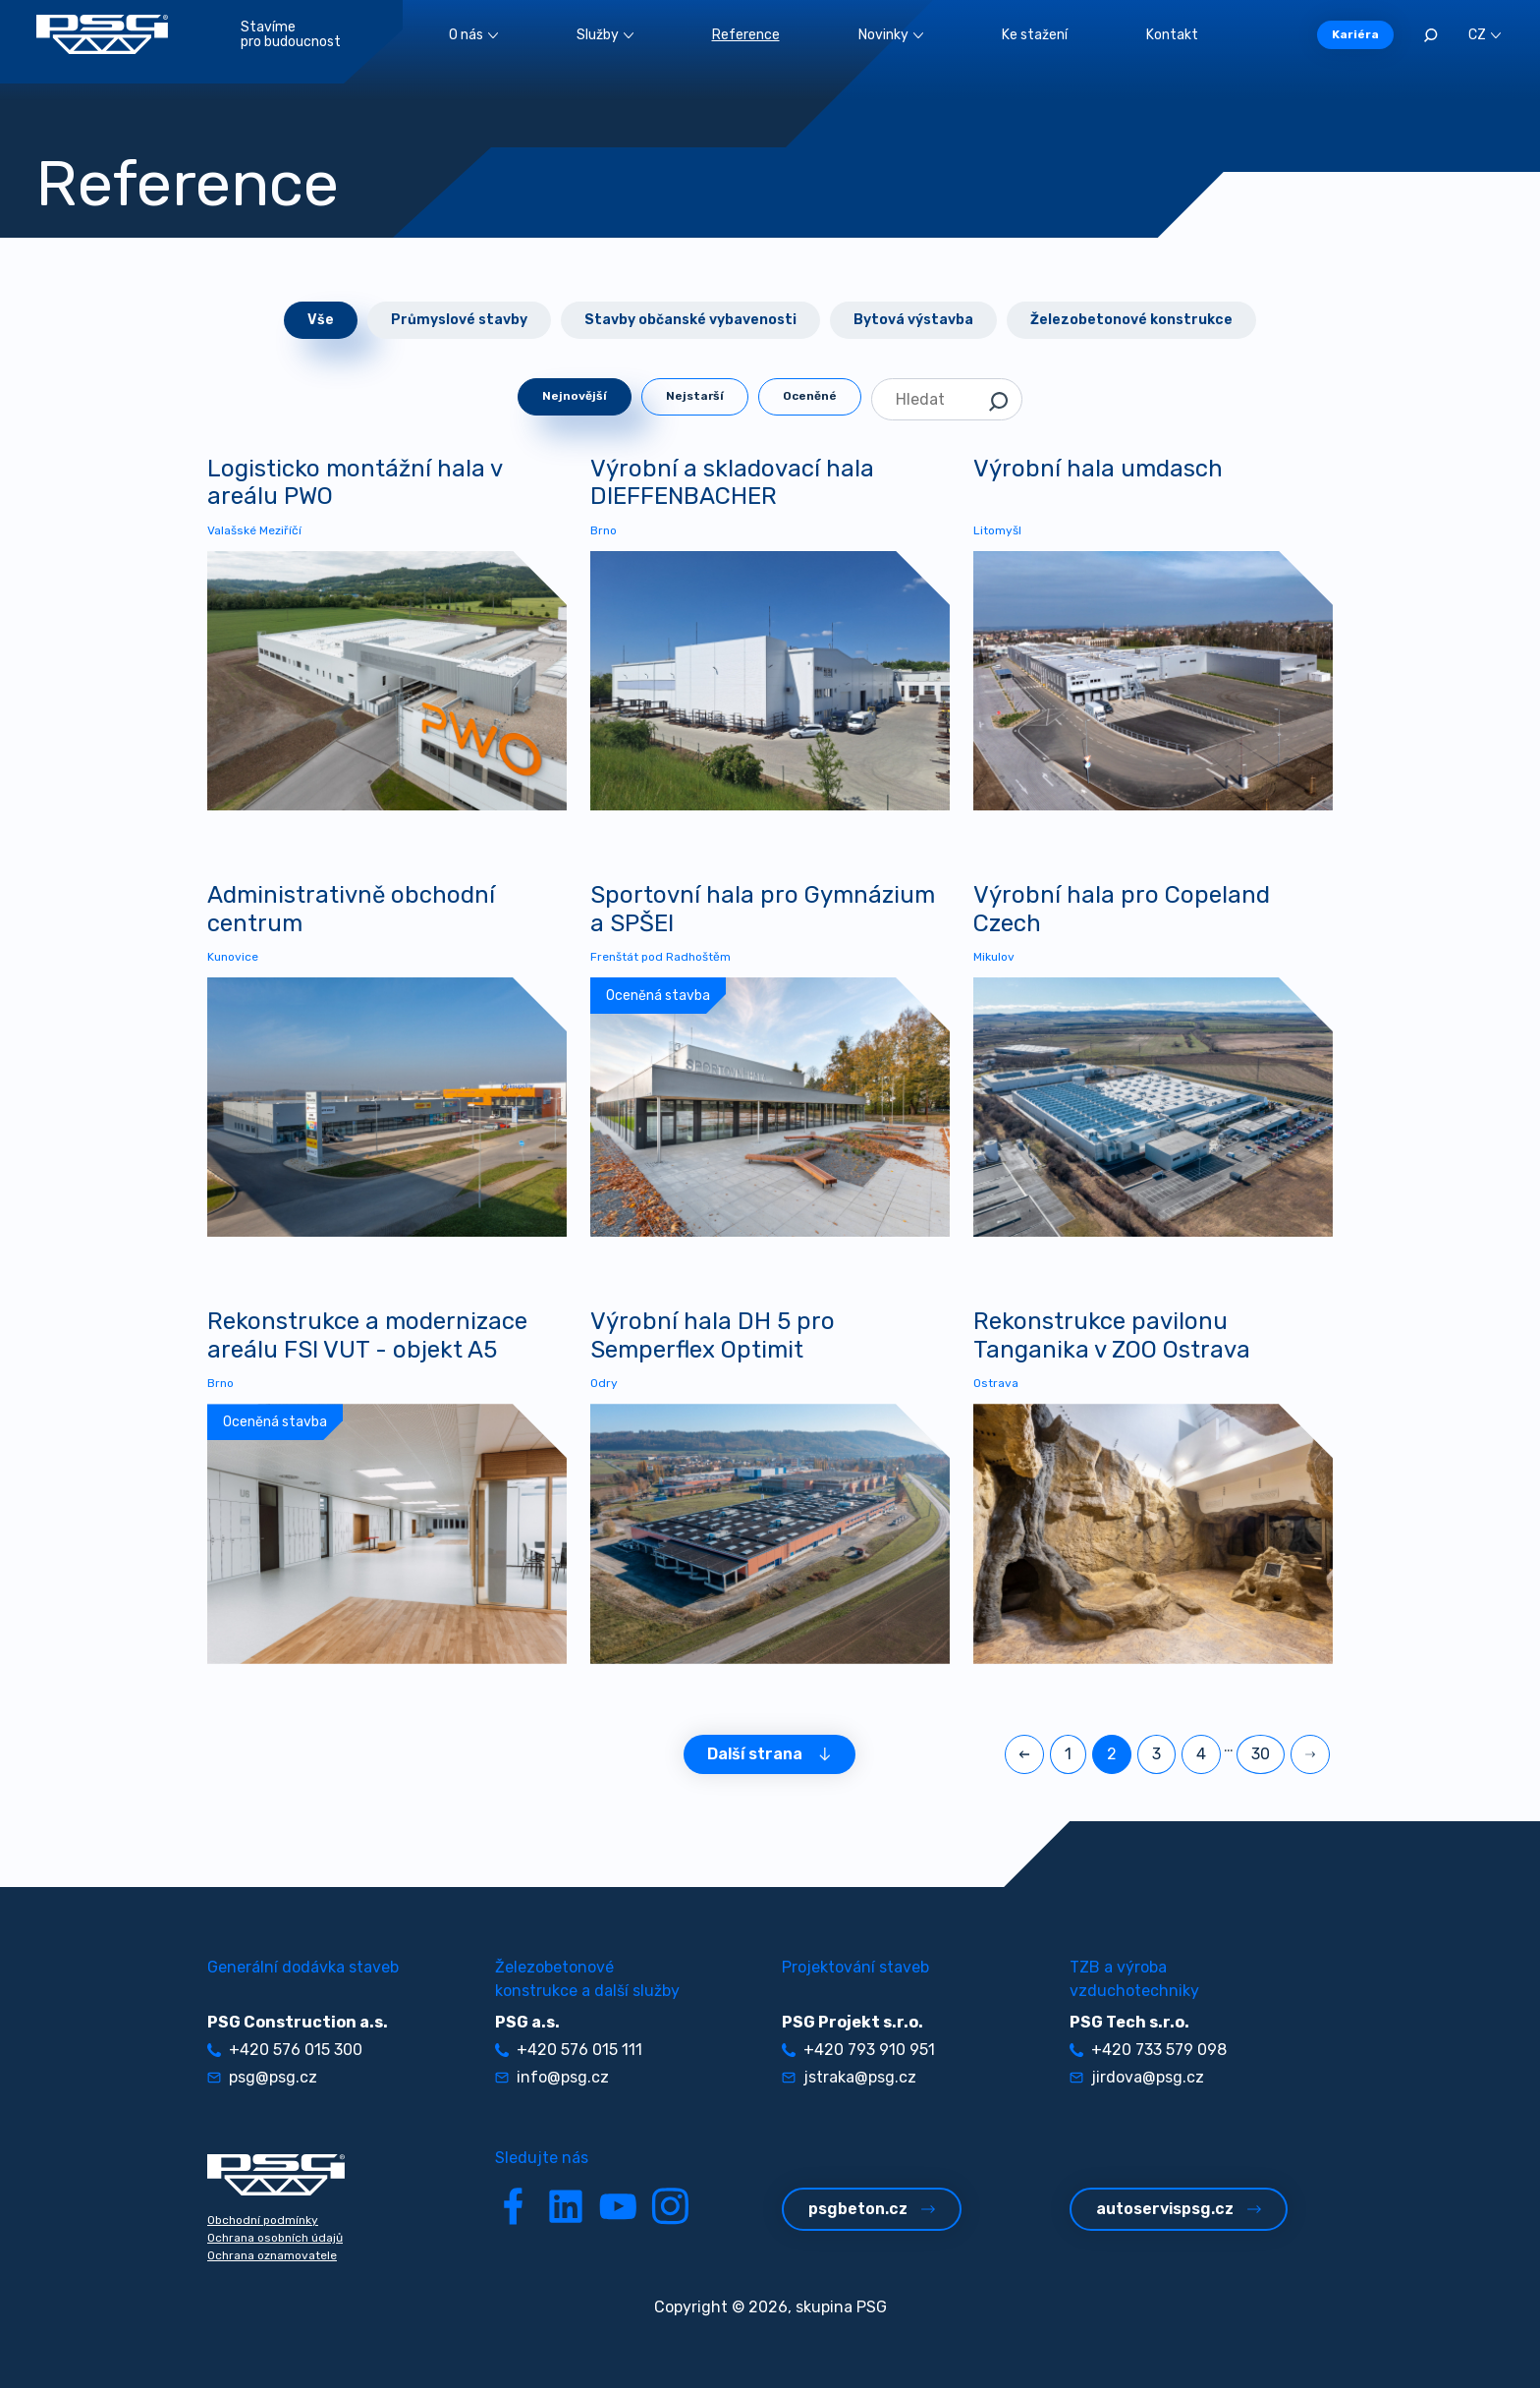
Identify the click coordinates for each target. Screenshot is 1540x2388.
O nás (473, 35)
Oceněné (810, 396)
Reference (746, 35)
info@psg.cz (552, 2077)
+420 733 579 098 (1148, 2049)
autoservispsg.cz (1178, 2208)
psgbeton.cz (871, 2208)
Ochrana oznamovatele (272, 2255)
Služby (605, 35)
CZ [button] (1484, 35)
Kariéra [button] (1355, 34)
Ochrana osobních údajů (275, 2238)
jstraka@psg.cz (849, 2077)
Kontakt (1172, 35)
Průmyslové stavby (459, 319)
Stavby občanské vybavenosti (690, 319)
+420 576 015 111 (568, 2049)
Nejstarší (695, 396)
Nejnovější (574, 396)
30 (1260, 1754)
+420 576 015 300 (284, 2049)
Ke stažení (1035, 35)
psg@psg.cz (262, 2077)
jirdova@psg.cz (1137, 2077)
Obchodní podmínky (262, 2220)
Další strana (769, 1754)
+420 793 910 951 (858, 2049)
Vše (320, 319)
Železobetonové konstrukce (1131, 319)
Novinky (890, 35)
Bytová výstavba (913, 319)
